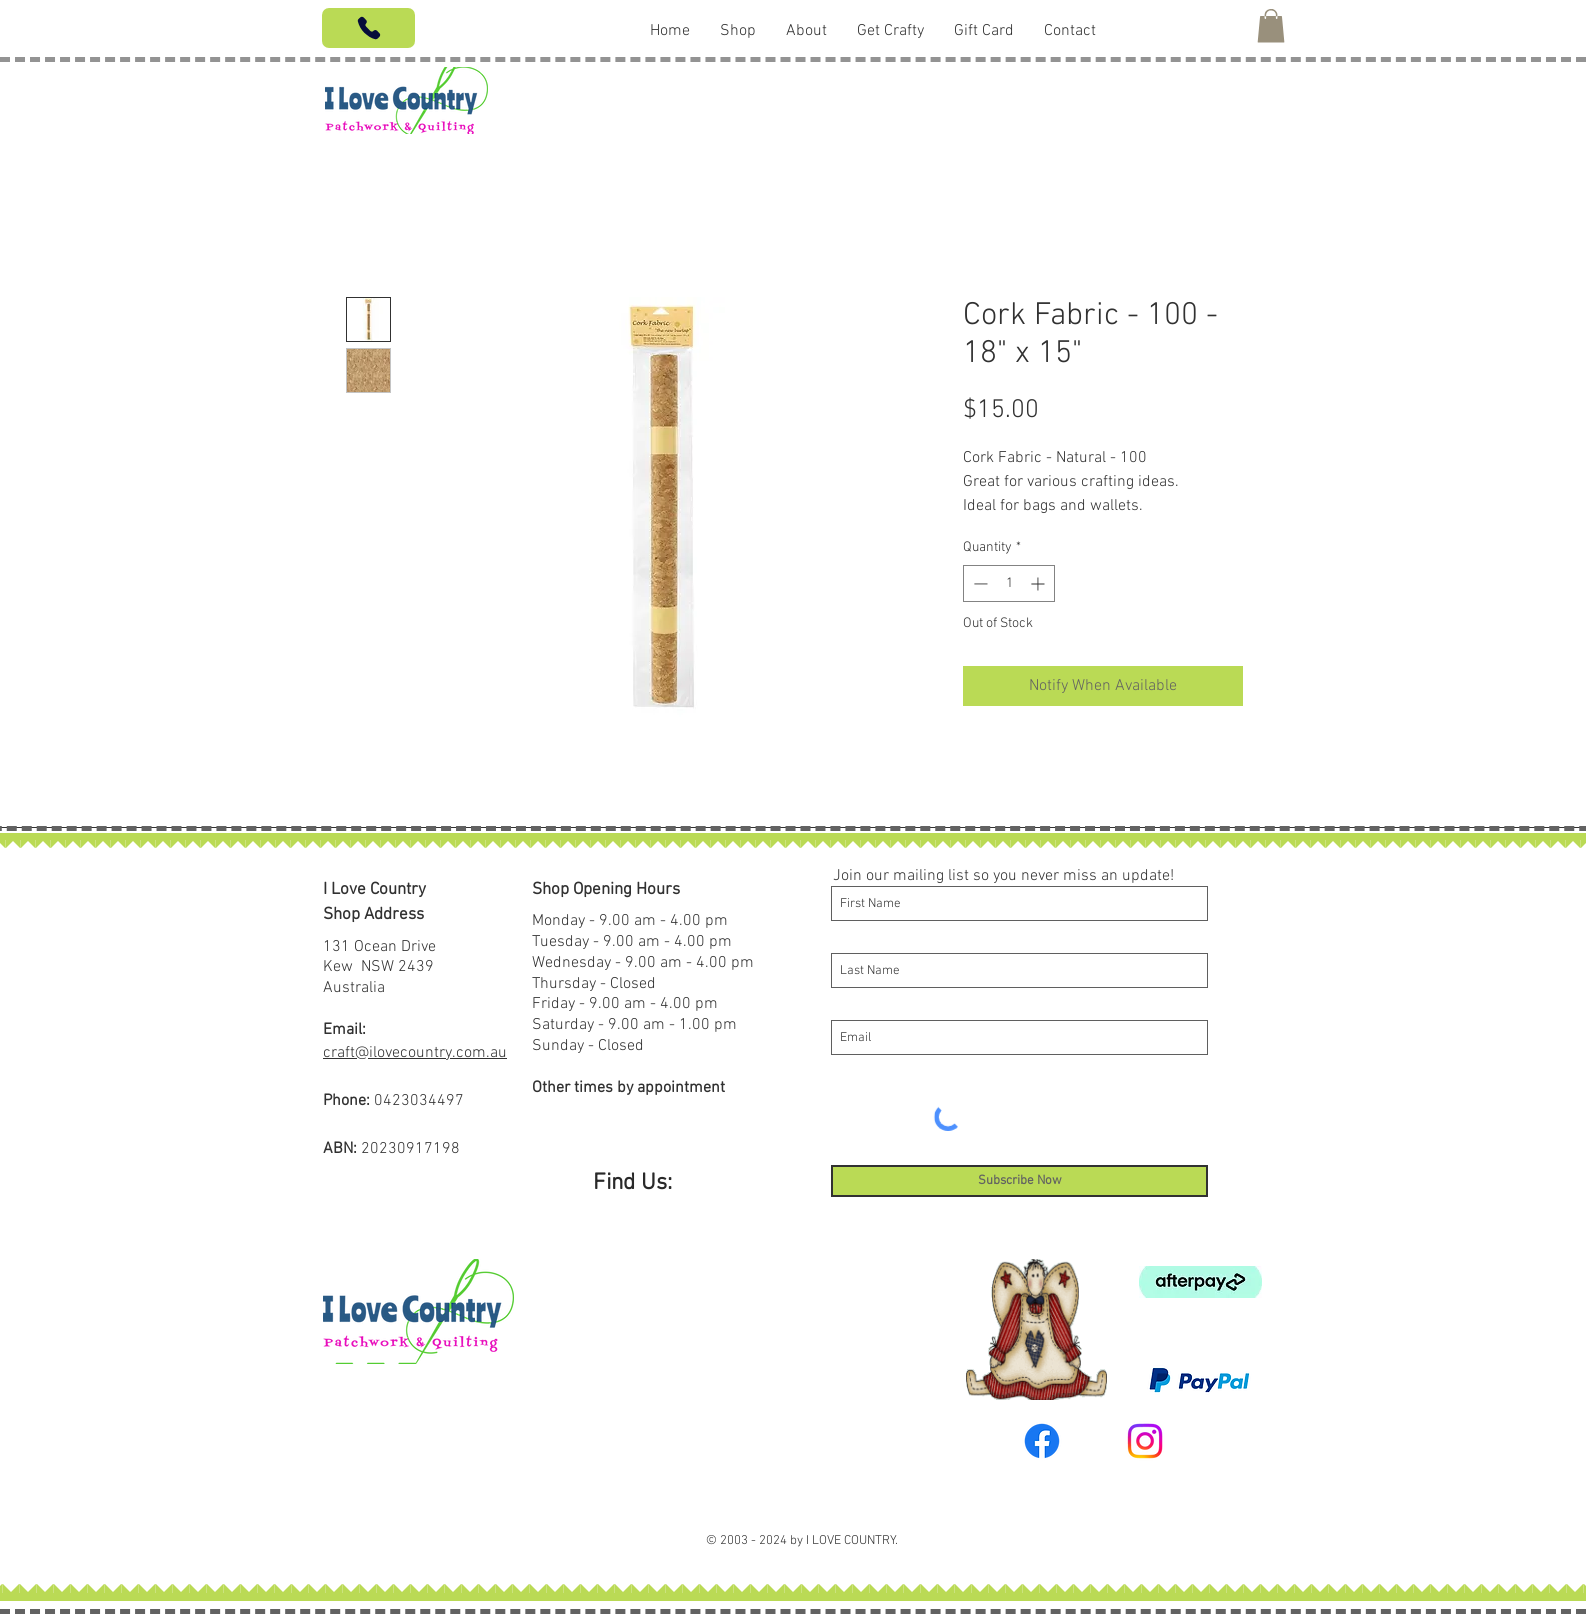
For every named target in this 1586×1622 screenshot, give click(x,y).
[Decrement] (978, 583)
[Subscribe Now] (1019, 1181)
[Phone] (368, 28)
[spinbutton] (1009, 583)
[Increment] (1039, 583)
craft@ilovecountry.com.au (415, 1053)
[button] (1271, 25)
